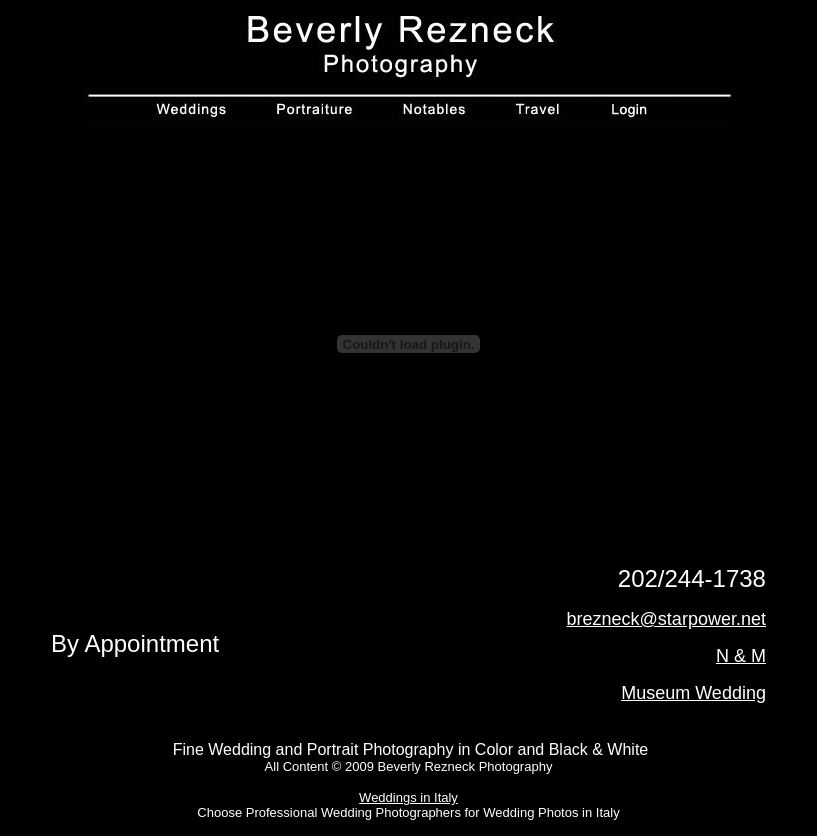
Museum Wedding (693, 693)
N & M (741, 656)
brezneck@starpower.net (666, 619)
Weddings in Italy (408, 797)
